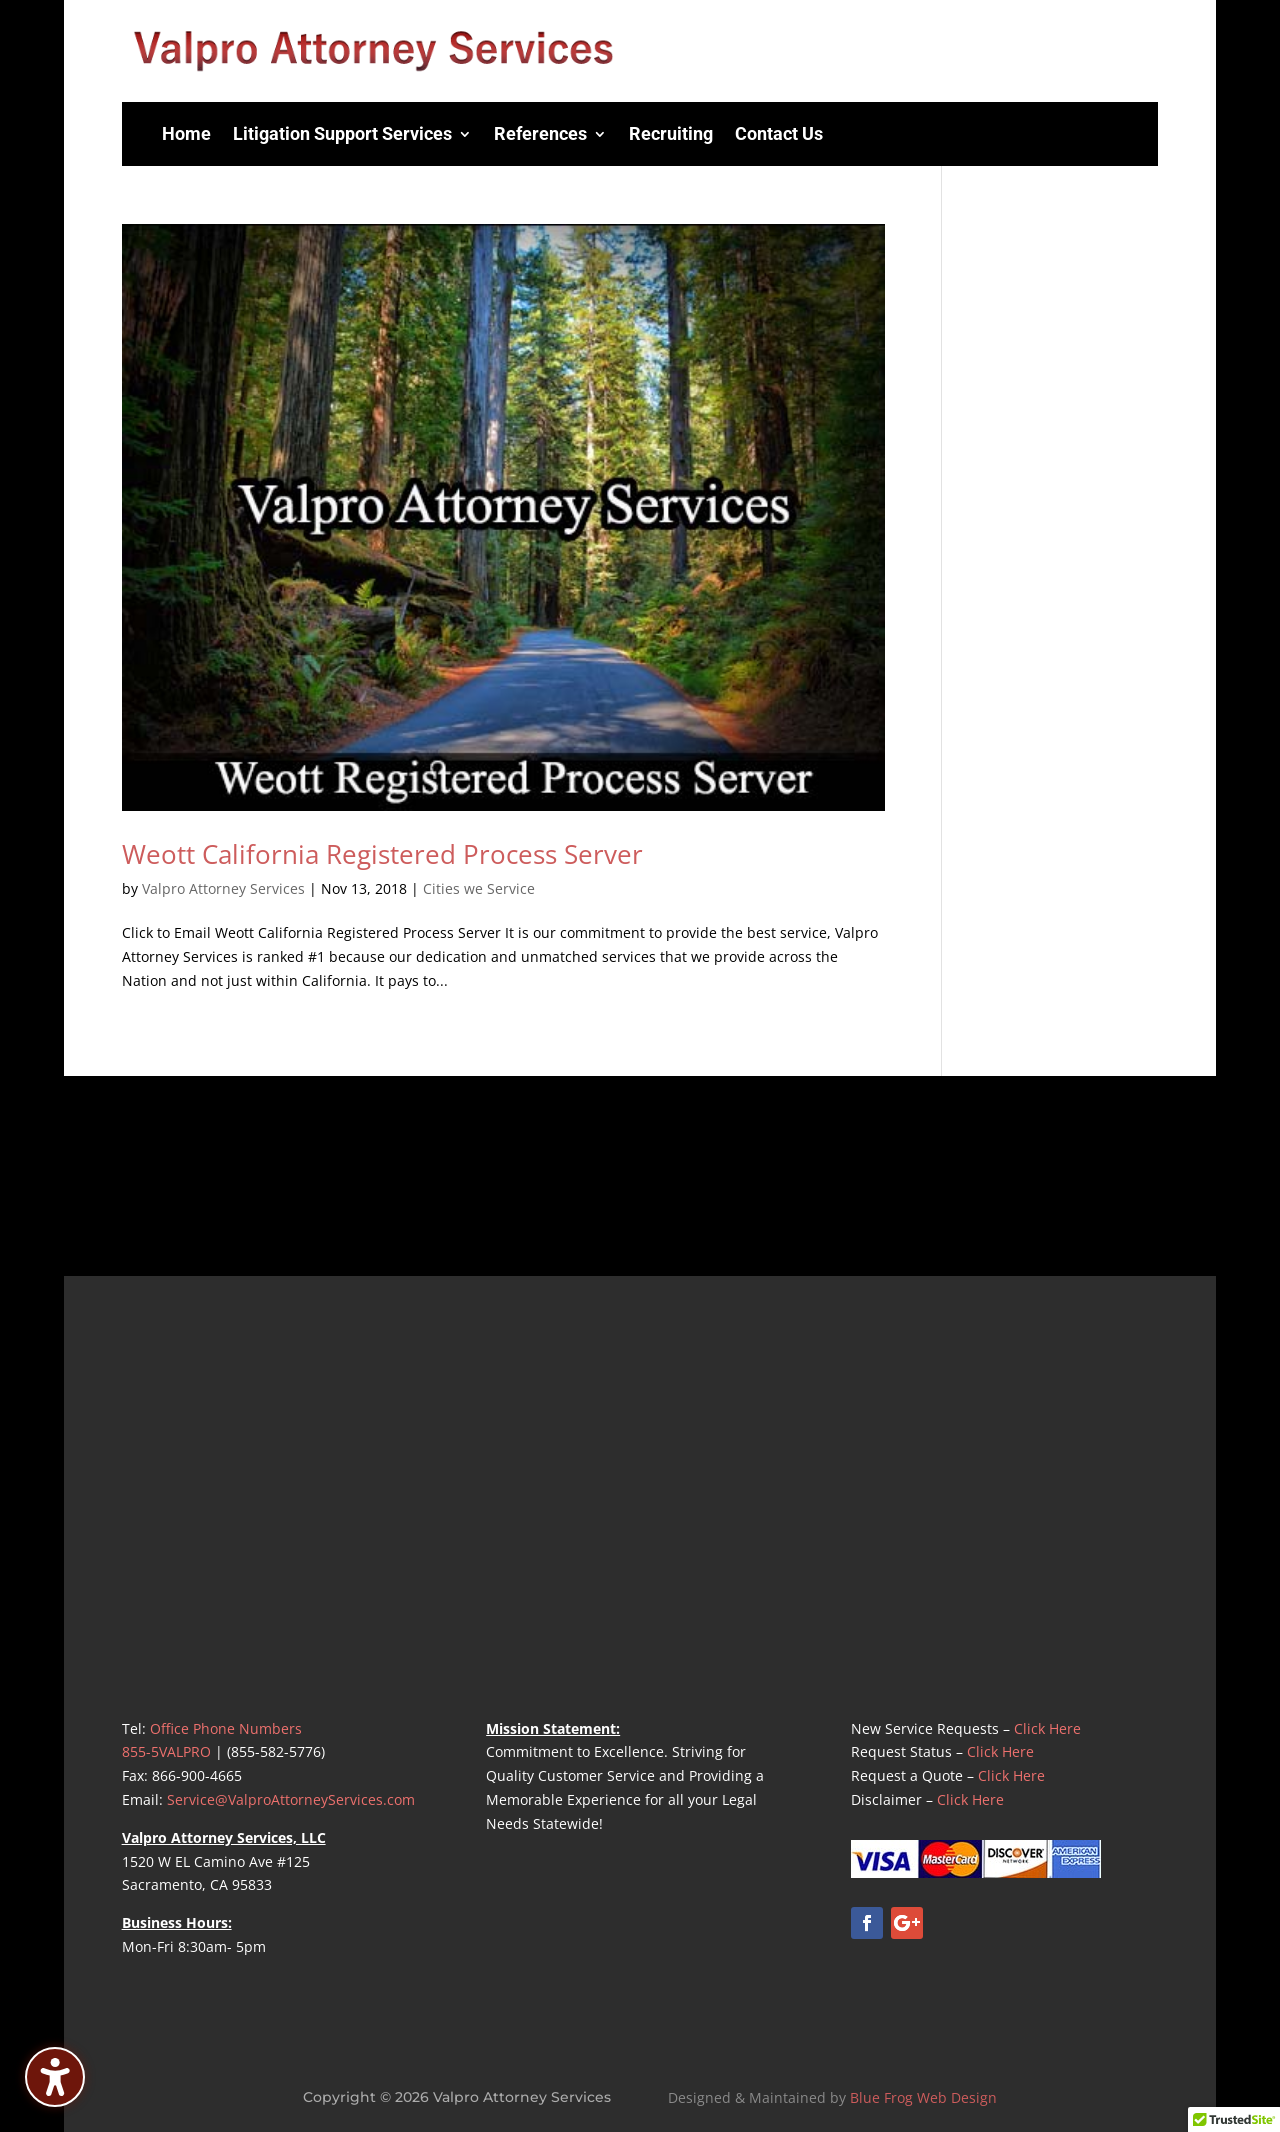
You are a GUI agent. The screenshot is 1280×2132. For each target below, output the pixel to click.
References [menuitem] (540, 133)
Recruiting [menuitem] (671, 133)
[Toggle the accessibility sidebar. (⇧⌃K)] (55, 2077)
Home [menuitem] (186, 133)
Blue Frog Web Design (923, 2097)
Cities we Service (479, 888)
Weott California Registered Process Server (382, 854)
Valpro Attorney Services (223, 888)
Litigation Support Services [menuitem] (342, 133)
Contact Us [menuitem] (779, 133)
